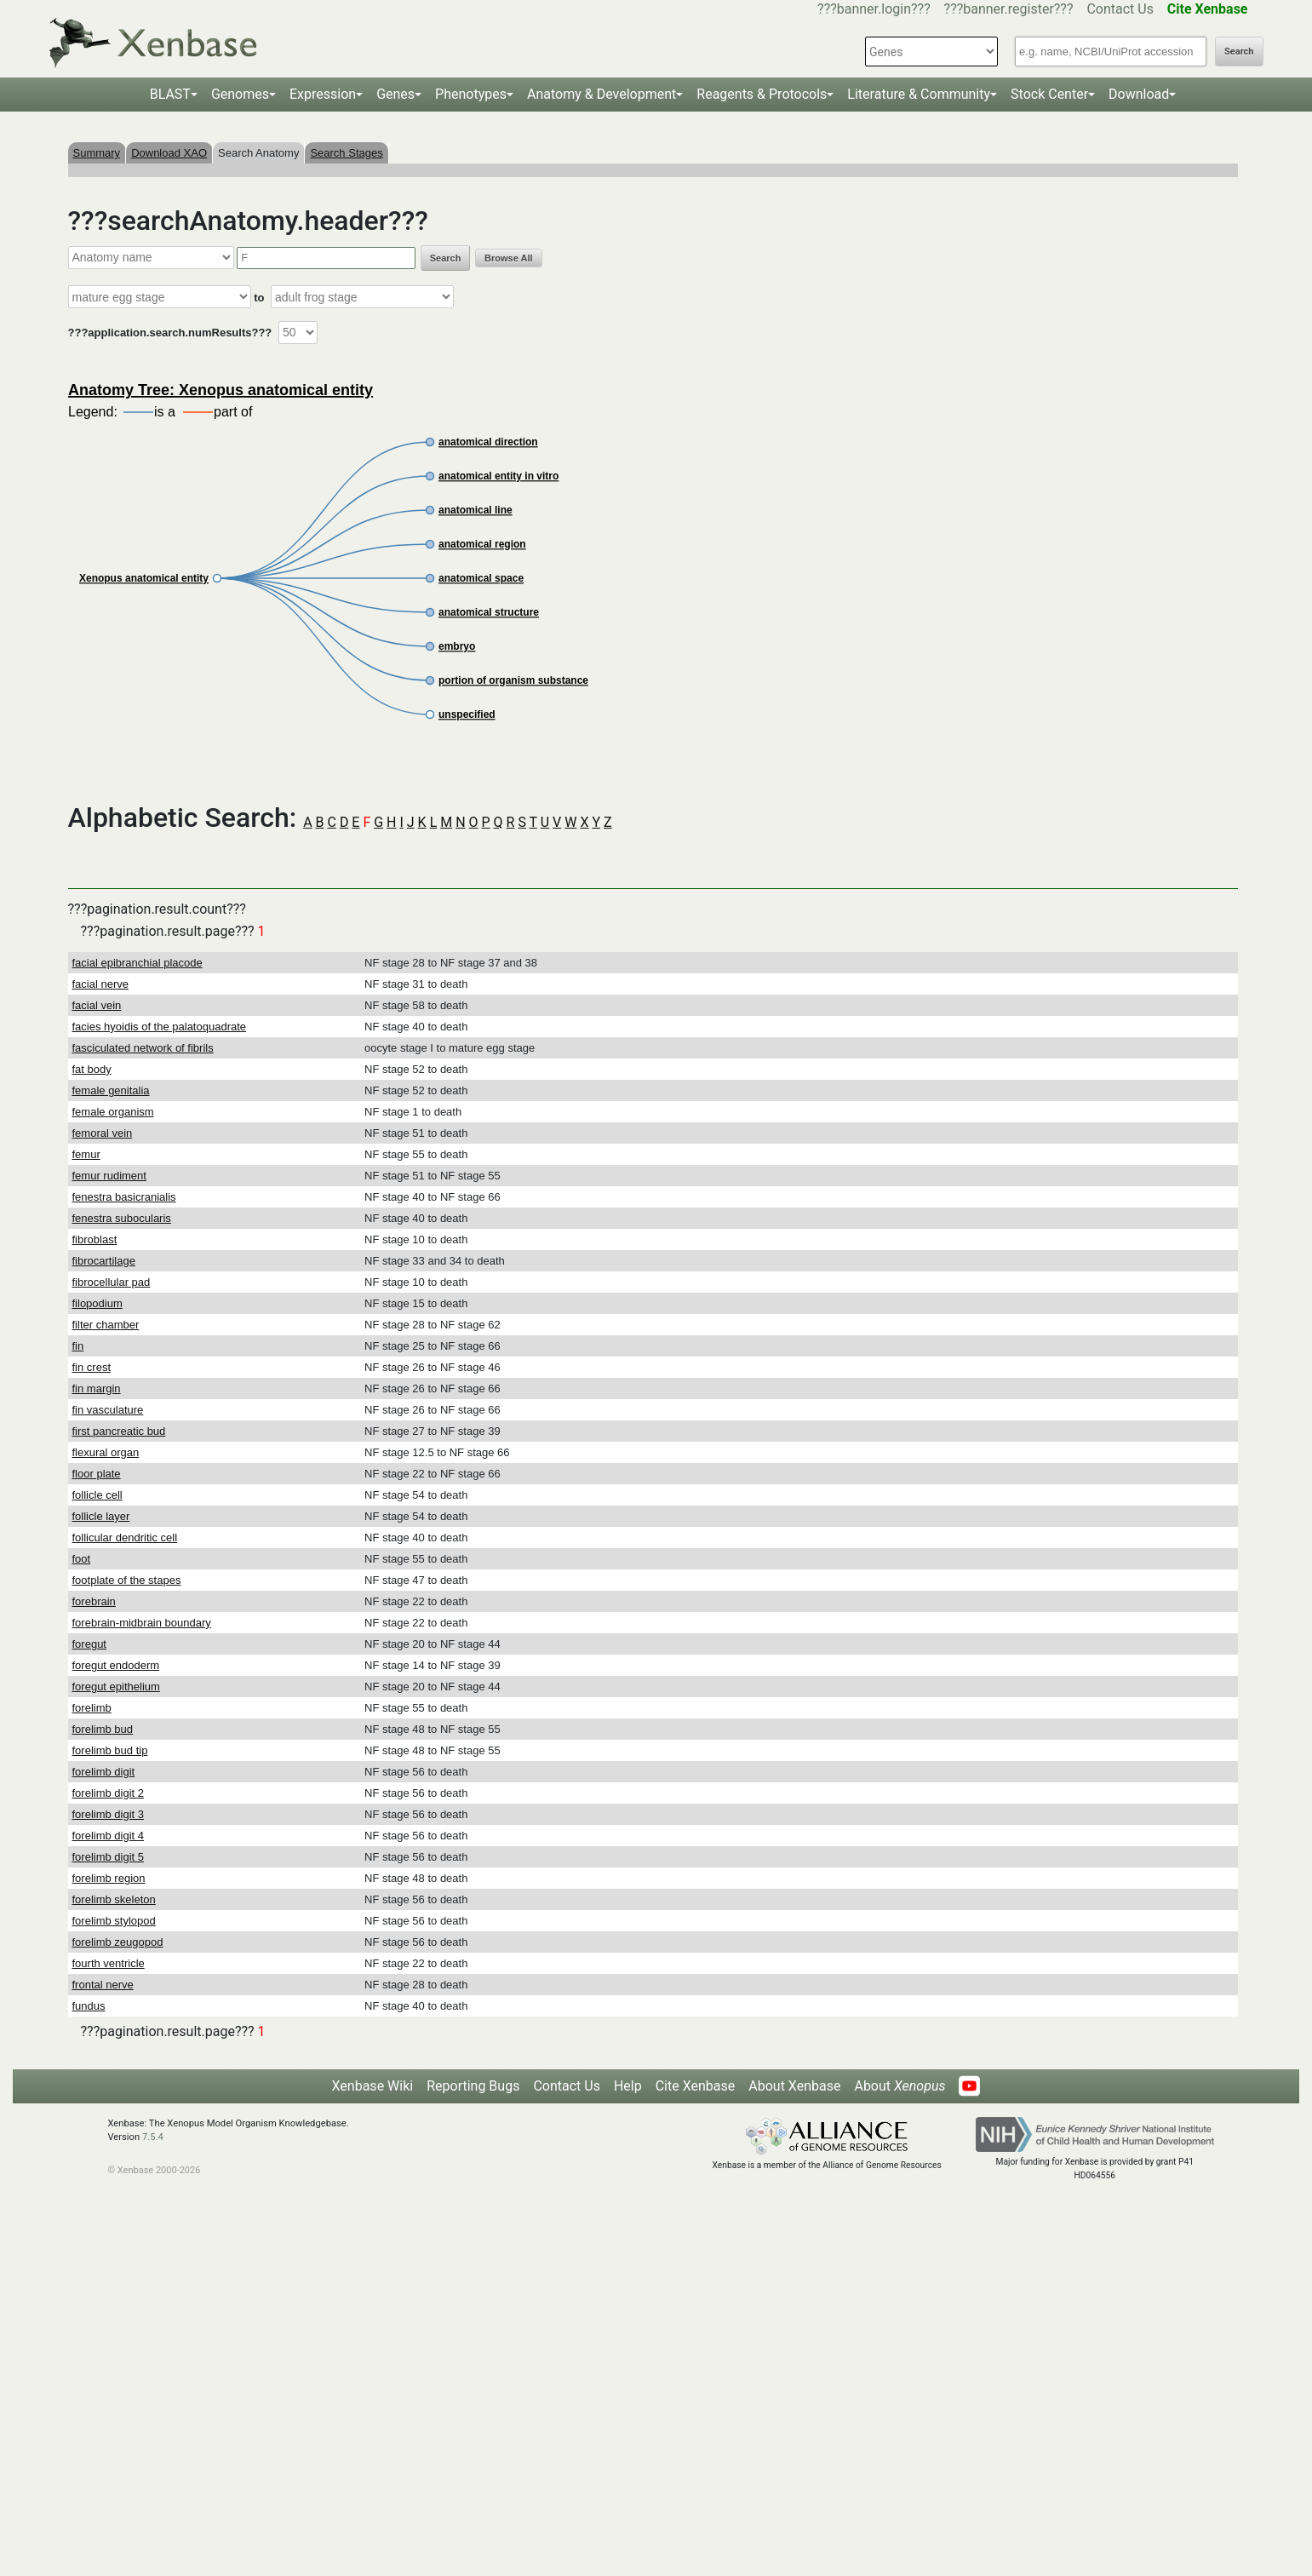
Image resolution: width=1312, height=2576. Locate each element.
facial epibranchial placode (137, 962)
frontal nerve (103, 1984)
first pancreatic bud (119, 1431)
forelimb (92, 1707)
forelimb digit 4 (108, 1835)
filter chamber (106, 1324)
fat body (92, 1069)
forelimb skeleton (114, 1899)
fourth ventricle (108, 1963)
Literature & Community (918, 94)
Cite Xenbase (696, 2086)
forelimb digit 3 (108, 1814)
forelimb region (109, 1878)
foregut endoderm (116, 1665)
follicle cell (97, 1495)
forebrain (94, 1601)
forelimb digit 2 (108, 1793)
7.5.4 (152, 2137)
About (899, 2086)
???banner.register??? (1009, 9)
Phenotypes (471, 94)
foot (81, 1558)
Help (628, 2086)
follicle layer (101, 1516)
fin (78, 1346)
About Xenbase (794, 2086)
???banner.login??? (874, 9)
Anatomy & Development (601, 94)
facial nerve (100, 984)
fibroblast (94, 1239)
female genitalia (111, 1090)
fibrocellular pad (111, 1282)
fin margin (96, 1388)
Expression (322, 94)
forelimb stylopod (114, 1920)
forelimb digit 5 (108, 1856)
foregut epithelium (116, 1686)
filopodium (97, 1303)
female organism (113, 1111)
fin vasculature (108, 1409)
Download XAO (169, 152)
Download (1139, 94)
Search (1238, 51)
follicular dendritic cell (125, 1537)
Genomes (240, 94)
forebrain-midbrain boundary (141, 1622)
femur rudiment (109, 1175)
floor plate (96, 1473)
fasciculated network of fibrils (143, 1047)
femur (86, 1154)
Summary (97, 152)
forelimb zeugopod (117, 1942)
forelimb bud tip (110, 1750)
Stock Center (1049, 94)
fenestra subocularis (121, 1218)
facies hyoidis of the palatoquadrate (159, 1026)
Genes (395, 94)
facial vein (97, 1005)
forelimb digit (103, 1771)
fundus (89, 2005)
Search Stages (346, 152)
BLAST (170, 94)
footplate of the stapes (126, 1580)
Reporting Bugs (473, 2086)
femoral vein (102, 1133)
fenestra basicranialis (124, 1196)
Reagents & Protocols (761, 94)
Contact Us (1120, 9)
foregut (89, 1644)
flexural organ (106, 1452)
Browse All (508, 258)
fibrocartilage (103, 1260)
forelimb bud (103, 1729)
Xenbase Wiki (373, 2086)
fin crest (92, 1367)
